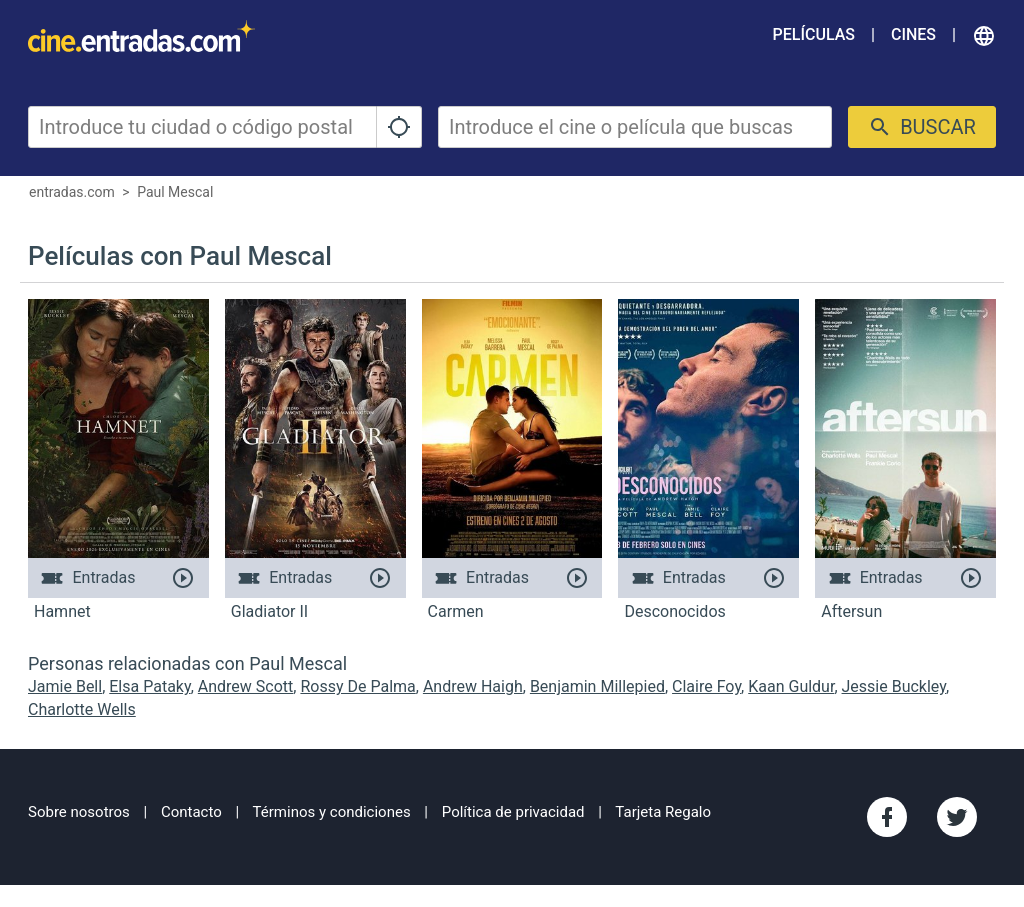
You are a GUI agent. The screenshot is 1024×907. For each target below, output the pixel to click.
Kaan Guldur (791, 686)
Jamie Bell (65, 686)
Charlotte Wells (82, 709)
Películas (814, 34)
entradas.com (72, 192)
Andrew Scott (246, 686)
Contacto (191, 812)
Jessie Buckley (894, 686)
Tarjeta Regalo (663, 812)
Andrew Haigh (473, 686)
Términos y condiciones (332, 812)
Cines (913, 34)
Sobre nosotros (79, 812)
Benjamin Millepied (597, 686)
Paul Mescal (175, 192)
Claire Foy (706, 686)
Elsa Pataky (149, 686)
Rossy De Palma (357, 686)
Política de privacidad (513, 812)
